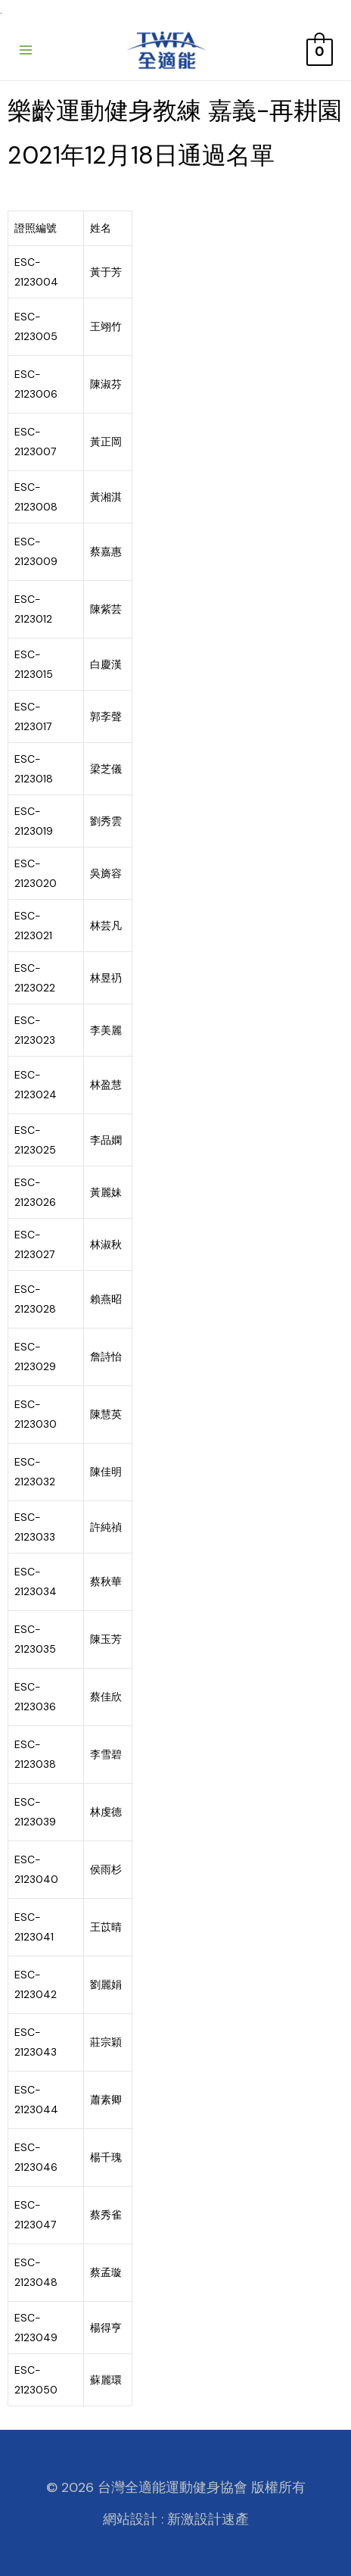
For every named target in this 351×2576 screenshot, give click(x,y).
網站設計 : (133, 2519)
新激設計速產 (208, 2519)
